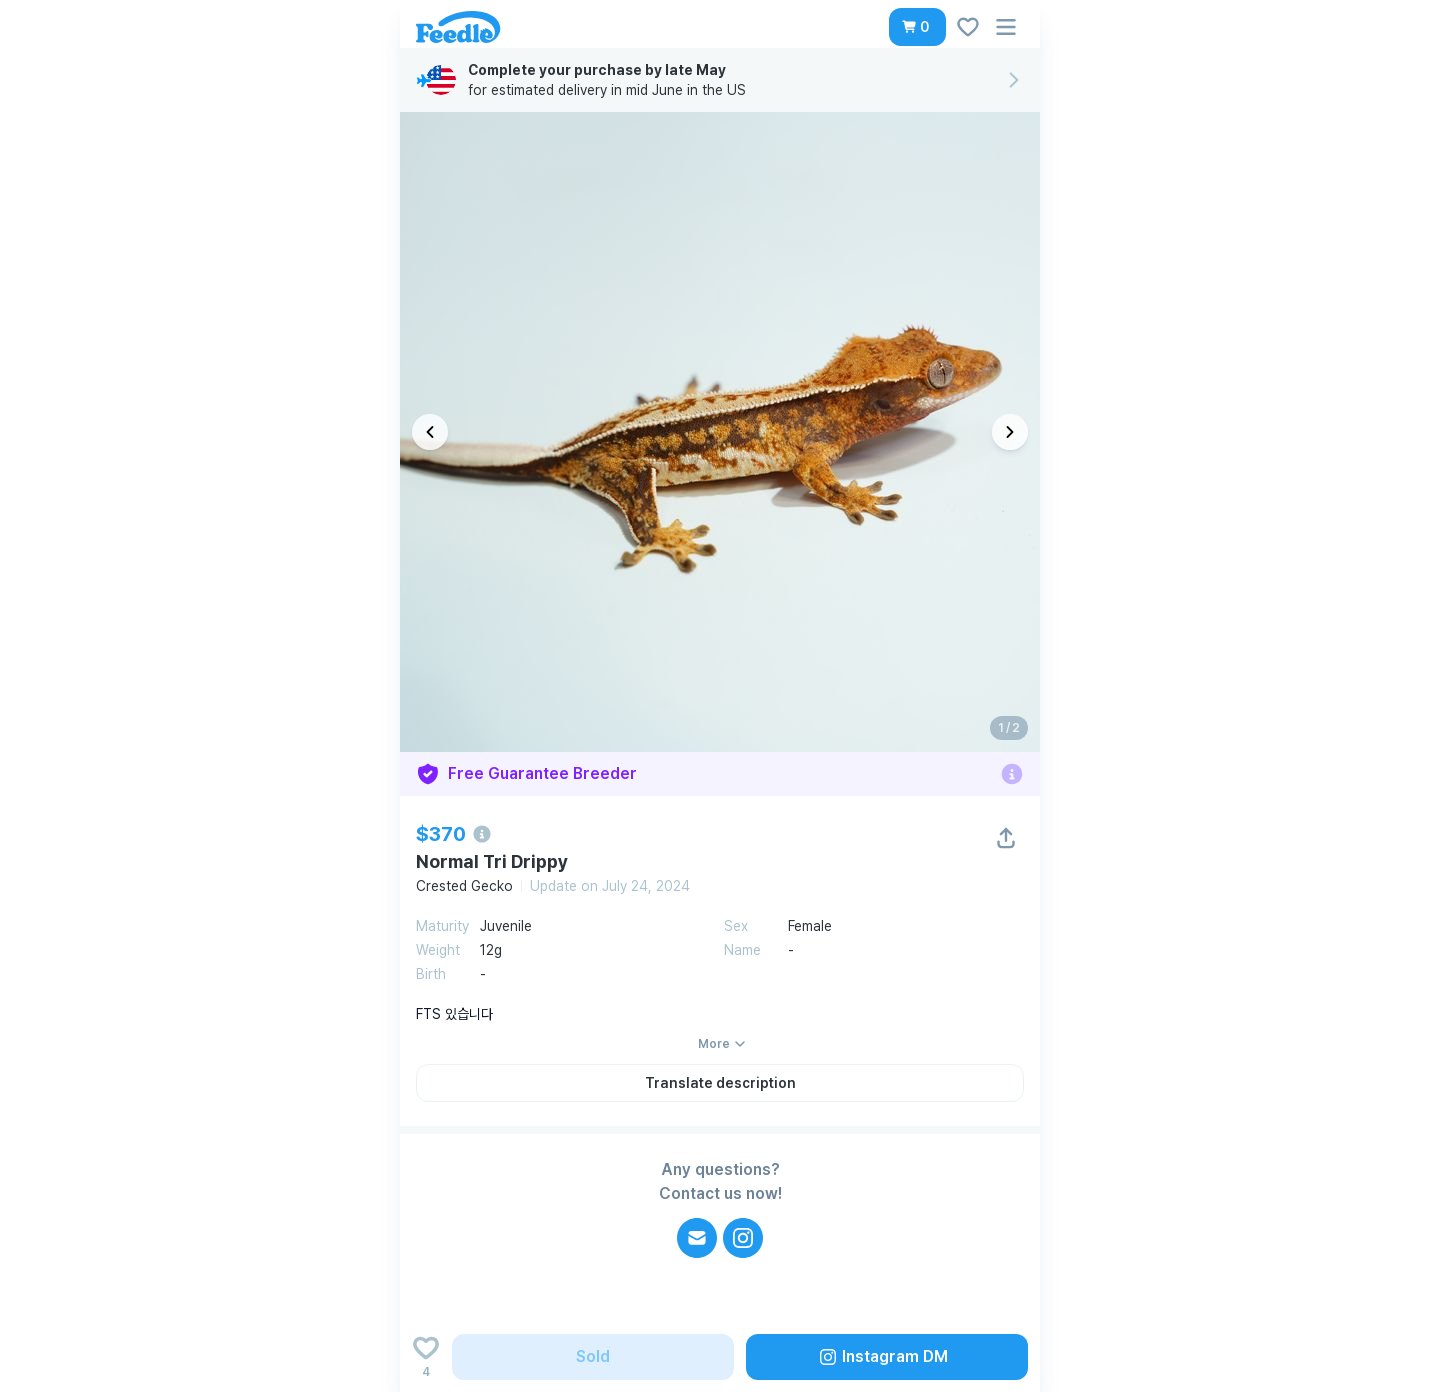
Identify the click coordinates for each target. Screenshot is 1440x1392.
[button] (917, 27)
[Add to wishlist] (426, 1357)
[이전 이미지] (430, 432)
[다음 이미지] (1010, 432)
